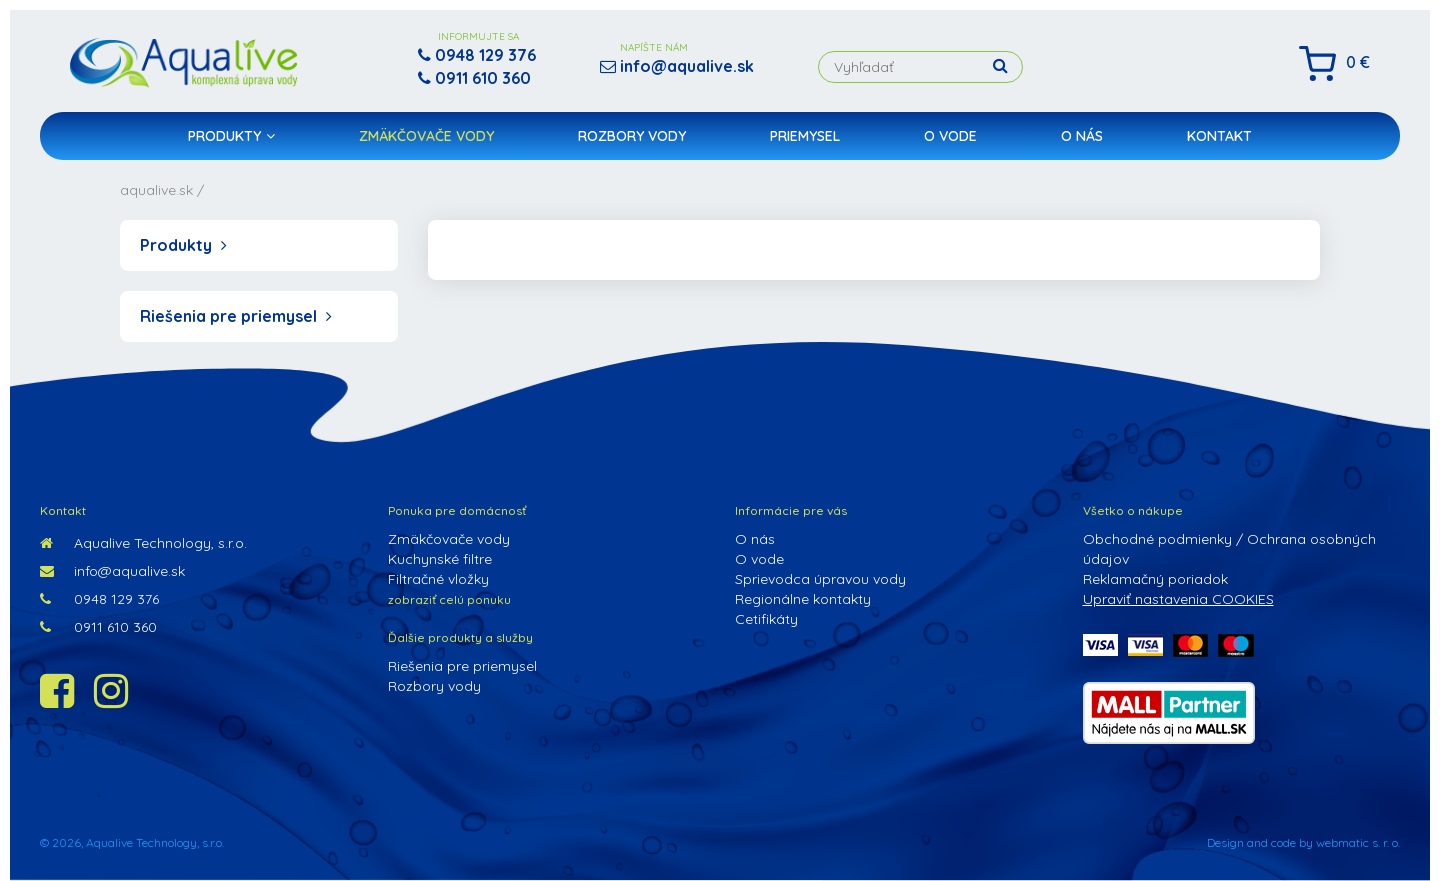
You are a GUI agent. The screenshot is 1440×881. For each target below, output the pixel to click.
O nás (1082, 136)
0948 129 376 (99, 599)
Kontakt (1219, 136)
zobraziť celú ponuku (449, 599)
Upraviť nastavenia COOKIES (1178, 599)
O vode (950, 136)
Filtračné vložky (438, 579)
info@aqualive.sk (112, 571)
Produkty (231, 136)
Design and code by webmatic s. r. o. (1303, 842)
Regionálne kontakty (803, 599)
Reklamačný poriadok (1155, 579)
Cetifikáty (766, 619)
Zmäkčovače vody (426, 136)
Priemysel (805, 136)
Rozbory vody (632, 136)
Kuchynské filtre (440, 559)
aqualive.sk (156, 190)
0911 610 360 (98, 627)
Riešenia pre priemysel (236, 316)
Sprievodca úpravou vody (820, 579)
